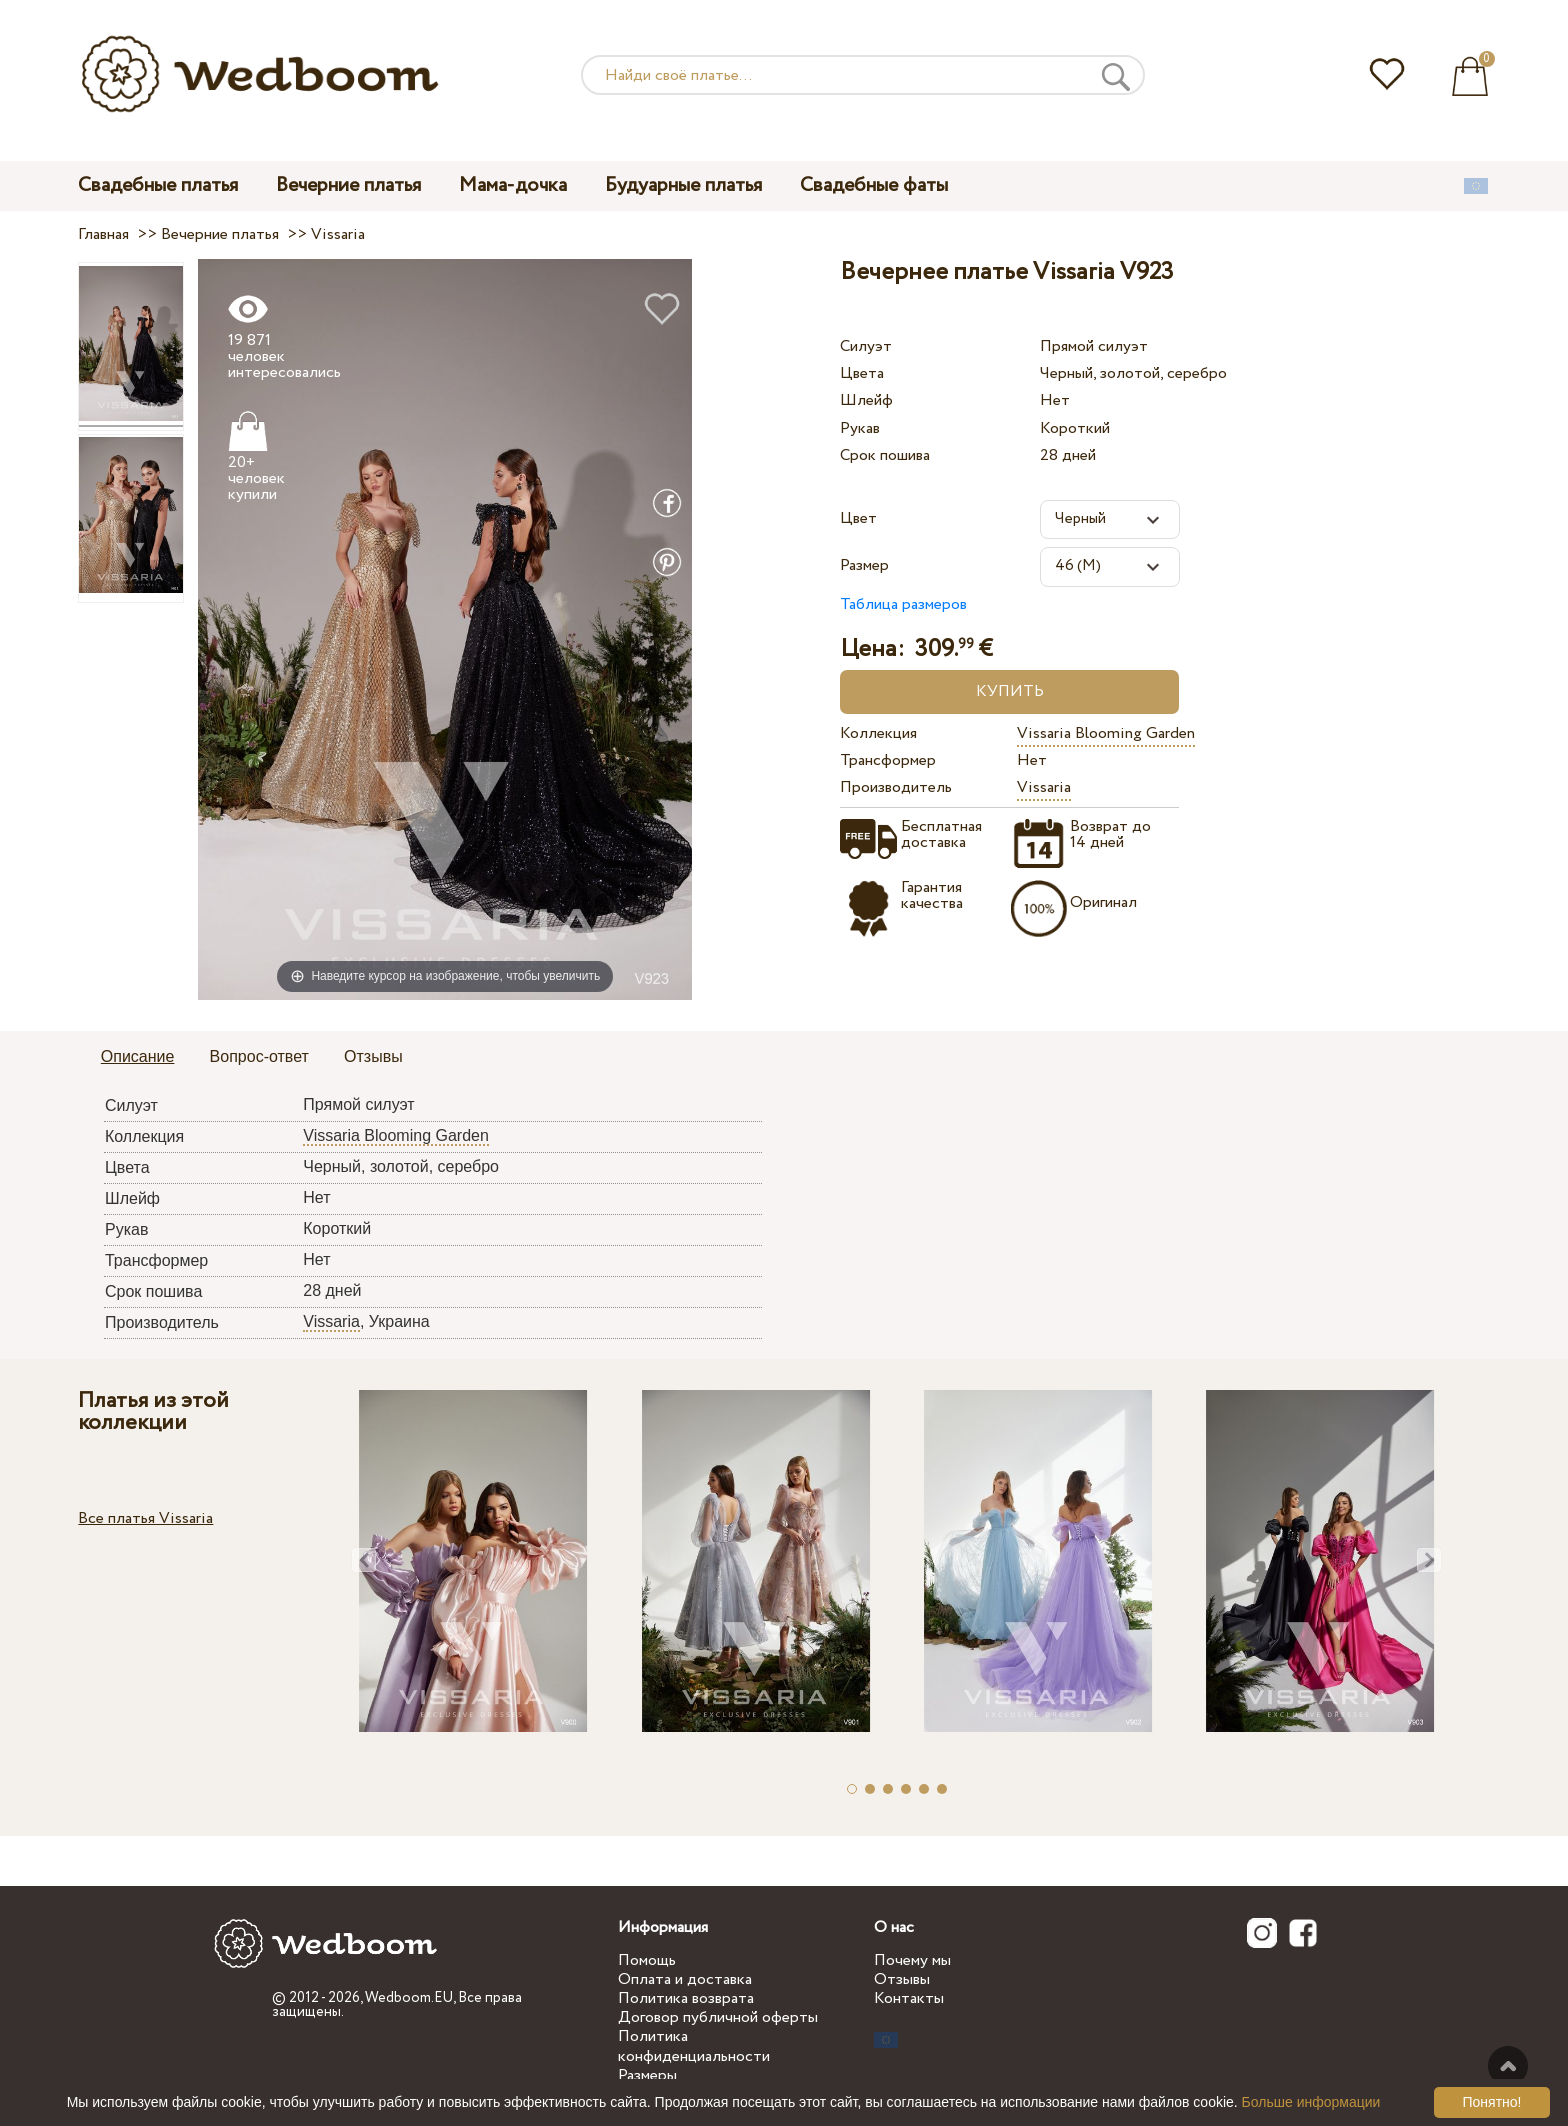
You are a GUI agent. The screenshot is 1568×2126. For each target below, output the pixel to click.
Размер (864, 565)
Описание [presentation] (138, 1056)
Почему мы (912, 1960)
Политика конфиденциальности (694, 2046)
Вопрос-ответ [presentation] (259, 1056)
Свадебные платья (158, 185)
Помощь (647, 1960)
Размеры (647, 2075)
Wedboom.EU (409, 1998)
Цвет (858, 518)
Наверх (1508, 2066)
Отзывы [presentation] (373, 1056)
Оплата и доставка (685, 1979)
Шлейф (866, 400)
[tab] (138, 1058)
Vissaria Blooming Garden (1106, 733)
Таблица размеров (903, 604)
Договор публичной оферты (718, 2017)
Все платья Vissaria (145, 1518)
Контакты (909, 1998)
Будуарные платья (683, 185)
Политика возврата (686, 1998)
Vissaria (1044, 787)
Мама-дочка (513, 185)
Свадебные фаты (874, 185)
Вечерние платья (348, 185)
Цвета (862, 373)
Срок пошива (885, 455)
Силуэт (866, 346)
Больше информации (1311, 2102)
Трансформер (888, 760)
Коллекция (878, 733)
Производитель (896, 787)
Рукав (860, 428)
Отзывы (902, 1979)
